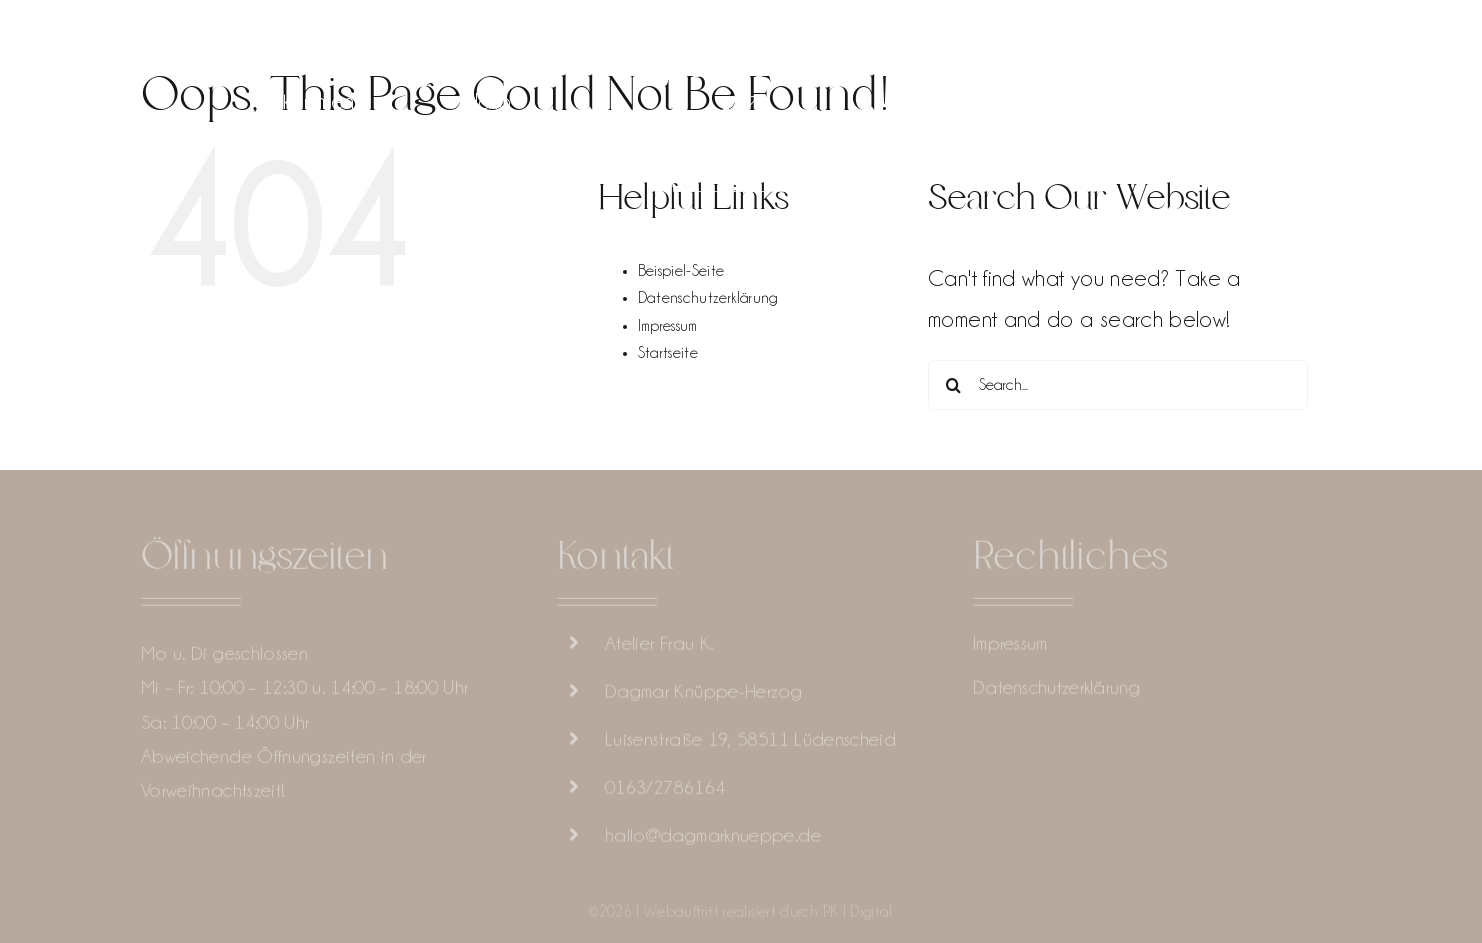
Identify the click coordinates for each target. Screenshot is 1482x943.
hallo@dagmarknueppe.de (713, 837)
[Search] (953, 385)
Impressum (668, 326)
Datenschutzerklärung (708, 298)
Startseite (668, 353)
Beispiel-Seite (681, 271)
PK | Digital (858, 914)
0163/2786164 (665, 789)
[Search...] (1118, 385)
